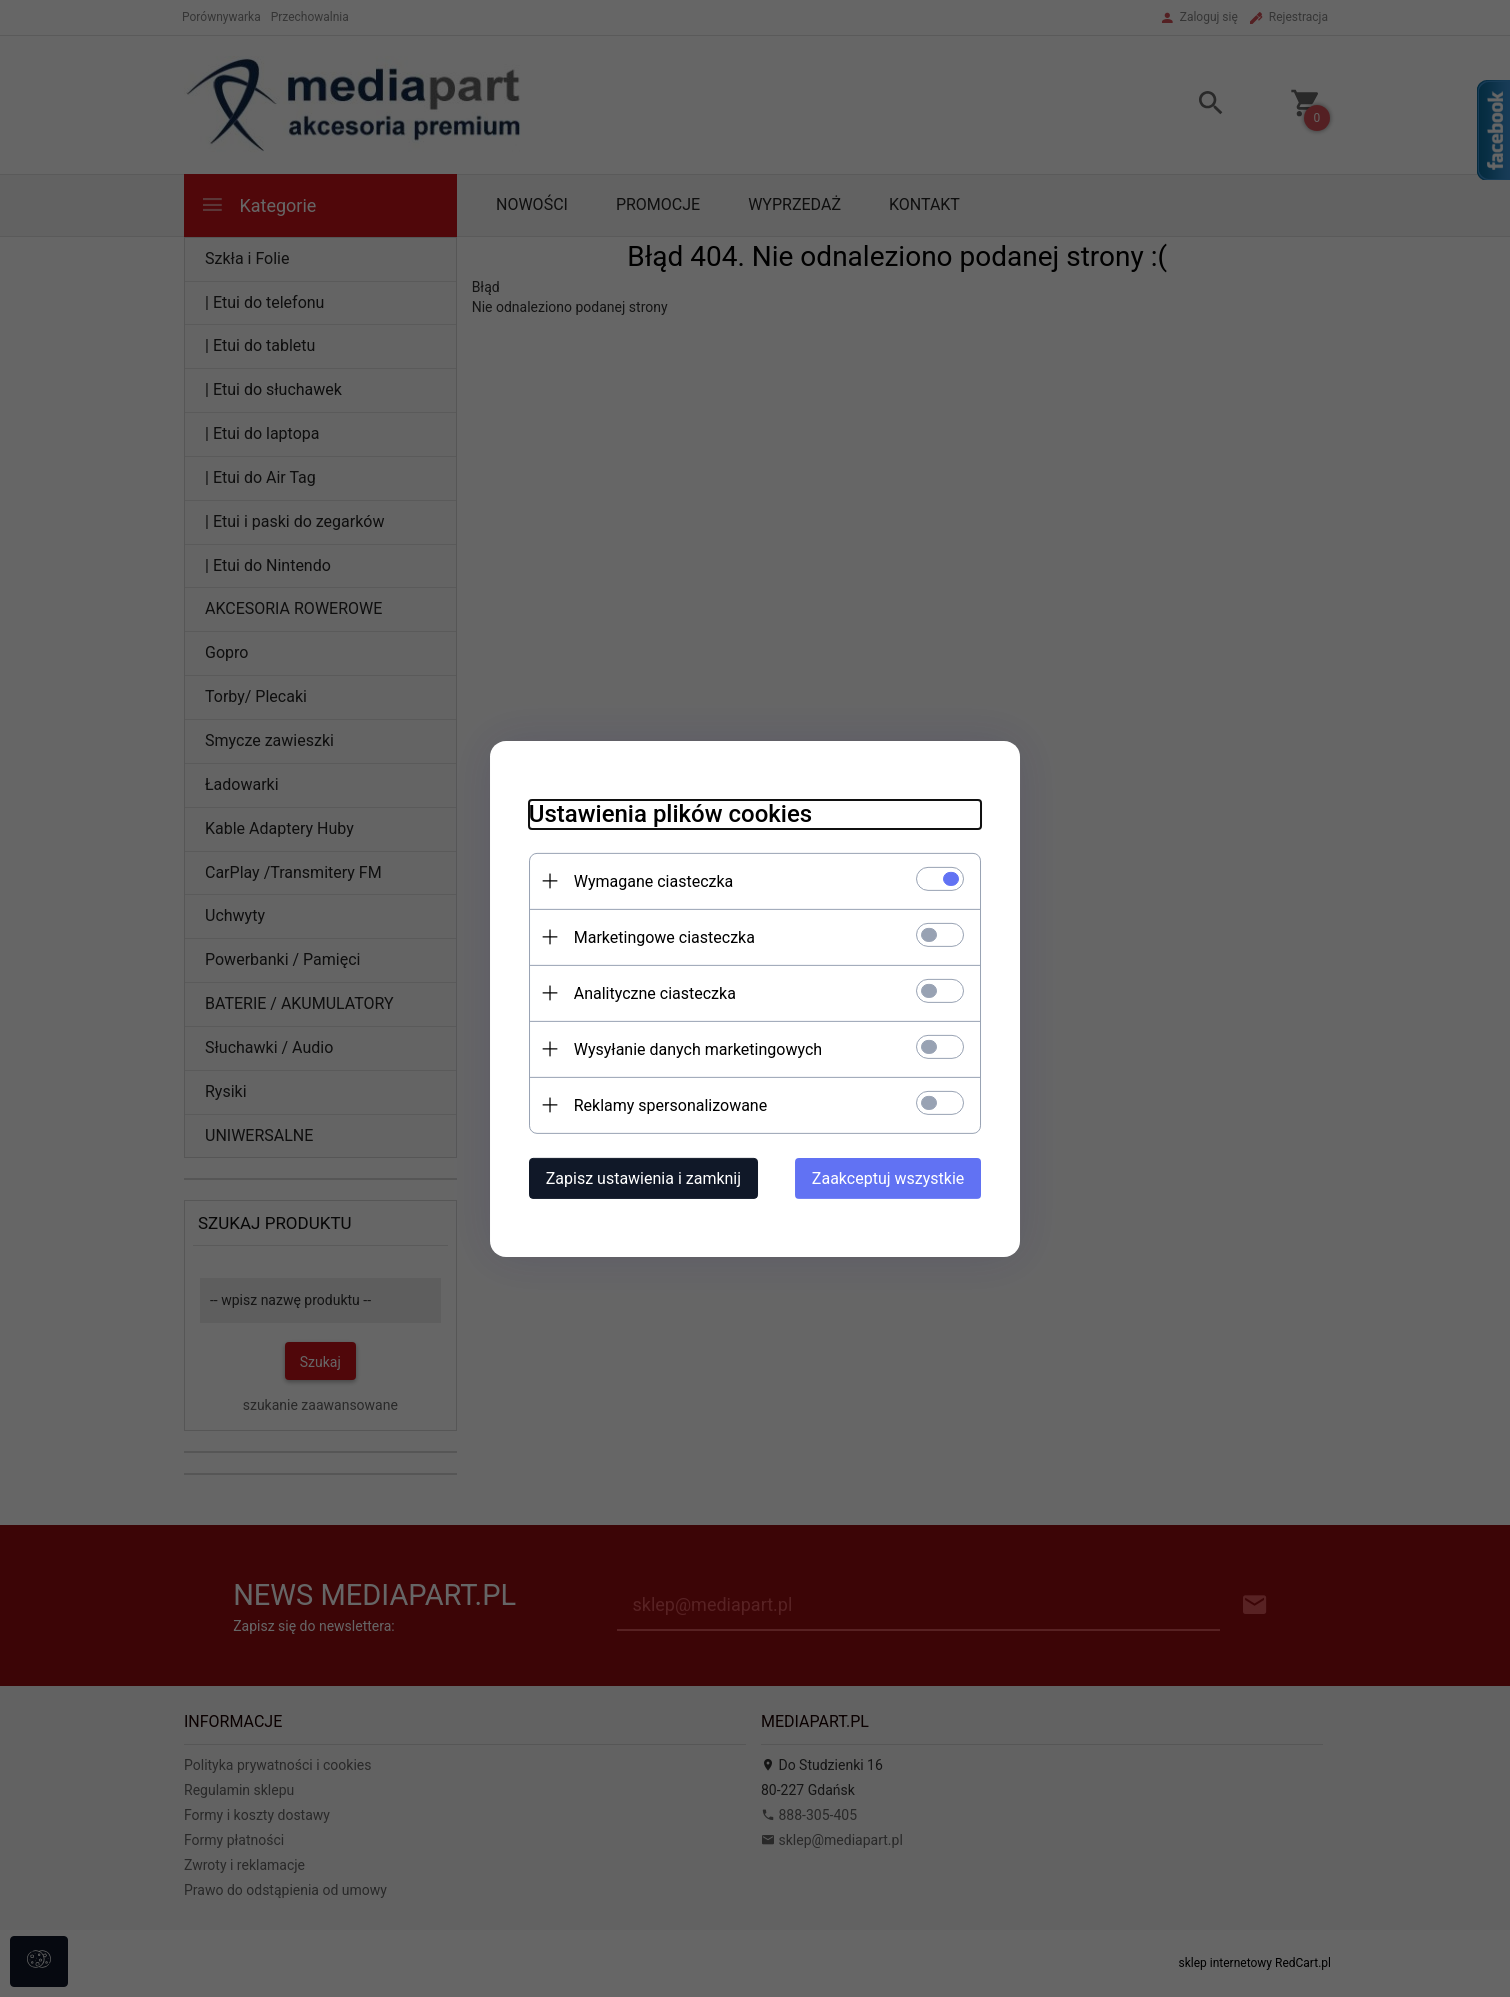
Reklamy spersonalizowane (666, 1104)
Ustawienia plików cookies (666, 813)
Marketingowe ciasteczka (660, 936)
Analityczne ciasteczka (651, 992)
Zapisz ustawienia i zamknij (639, 1177)
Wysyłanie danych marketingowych (694, 1048)
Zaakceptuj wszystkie (892, 1177)
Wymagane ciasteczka (650, 880)
